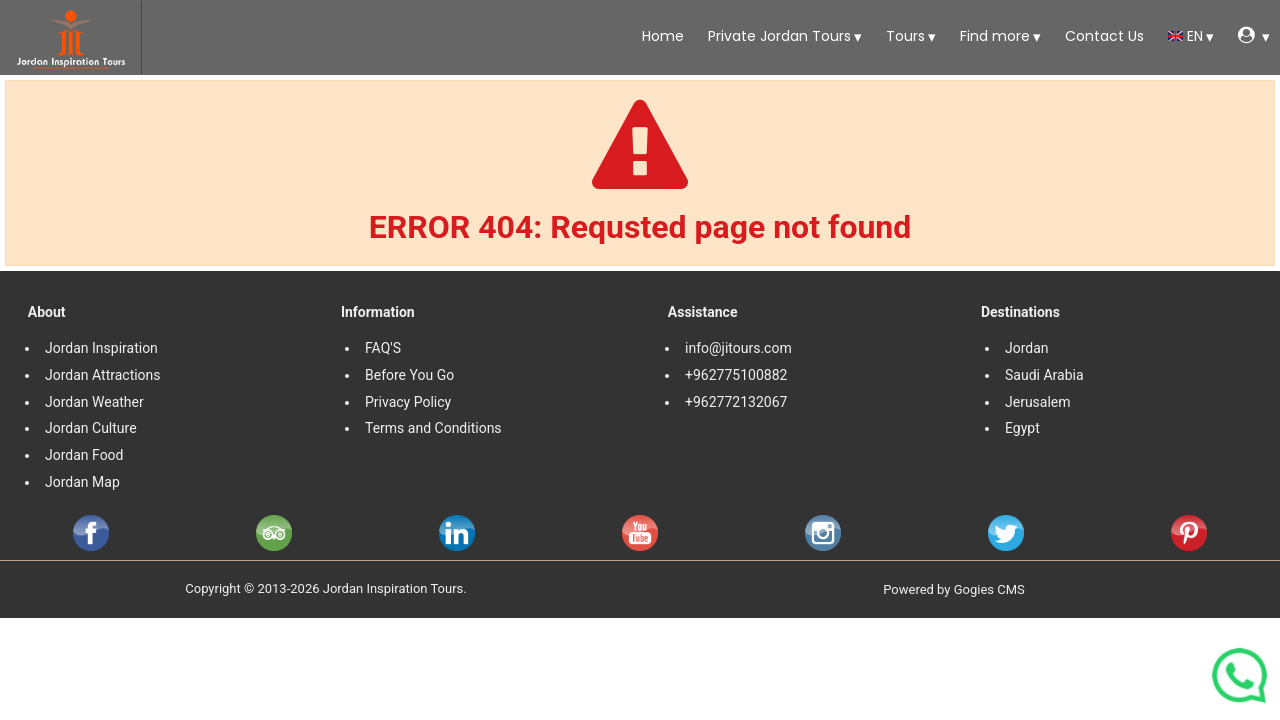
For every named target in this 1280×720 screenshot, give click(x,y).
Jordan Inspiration (101, 348)
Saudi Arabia (1044, 375)
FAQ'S (383, 348)
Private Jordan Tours (777, 36)
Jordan (1027, 348)
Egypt (1024, 428)
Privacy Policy (408, 402)
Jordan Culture (91, 428)
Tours (903, 36)
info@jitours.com (738, 348)
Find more (993, 36)
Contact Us (1102, 36)
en (1185, 36)
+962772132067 (736, 402)
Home (661, 36)
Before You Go (409, 375)
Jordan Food (84, 455)
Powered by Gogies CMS (954, 589)
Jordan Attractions (103, 375)
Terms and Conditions (435, 428)
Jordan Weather (94, 402)
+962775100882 (736, 375)
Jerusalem (1039, 402)
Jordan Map (82, 482)
